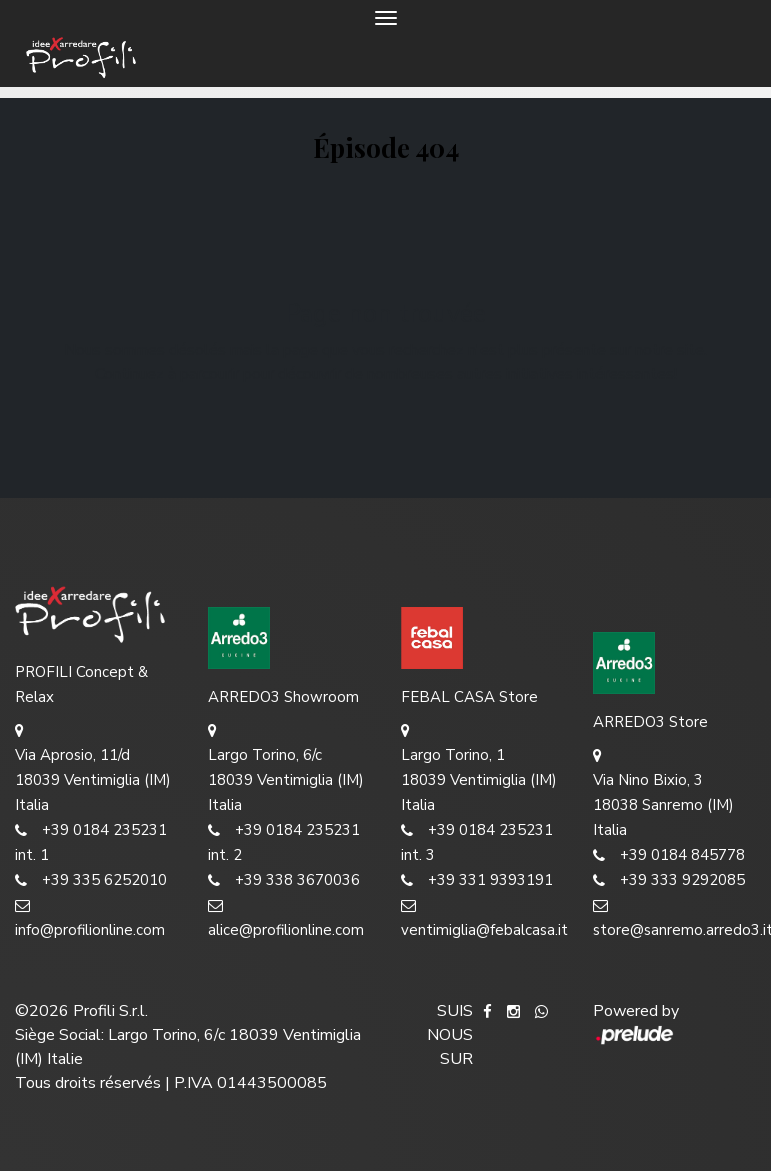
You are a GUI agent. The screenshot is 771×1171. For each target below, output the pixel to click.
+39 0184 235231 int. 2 (284, 841)
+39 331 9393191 (477, 880)
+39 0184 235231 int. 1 (91, 841)
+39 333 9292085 (669, 880)
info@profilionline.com (90, 916)
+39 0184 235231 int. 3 (477, 841)
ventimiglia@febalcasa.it (482, 916)
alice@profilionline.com (286, 916)
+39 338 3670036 (284, 880)
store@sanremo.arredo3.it (674, 916)
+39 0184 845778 (669, 855)
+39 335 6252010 (91, 880)
